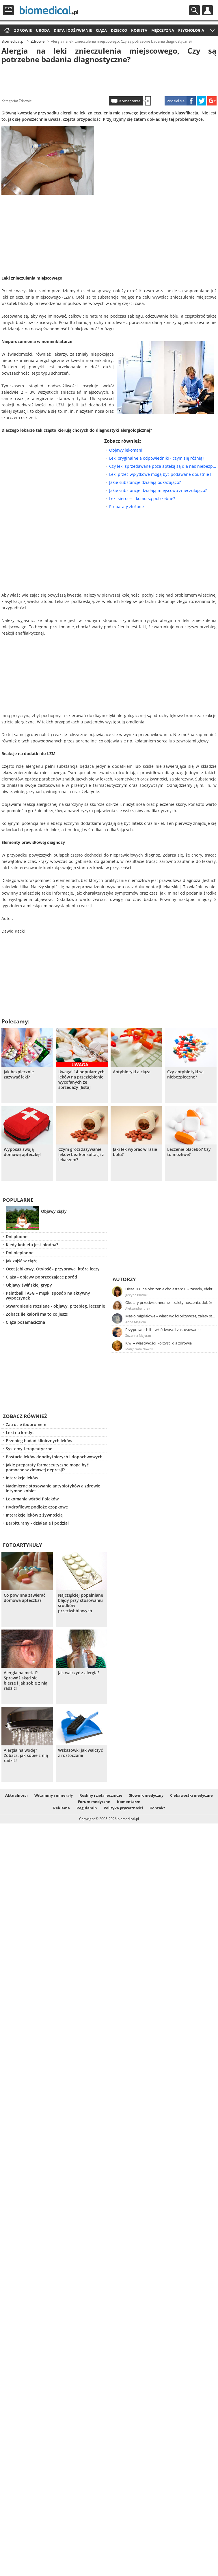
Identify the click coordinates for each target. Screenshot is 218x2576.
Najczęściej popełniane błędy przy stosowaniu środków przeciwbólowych (80, 1603)
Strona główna (6, 30)
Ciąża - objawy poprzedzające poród (41, 1277)
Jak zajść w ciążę (22, 1261)
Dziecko (119, 30)
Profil (207, 10)
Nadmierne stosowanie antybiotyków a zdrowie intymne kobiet (53, 1488)
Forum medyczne (94, 1801)
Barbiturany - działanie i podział (37, 1523)
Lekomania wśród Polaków (32, 1499)
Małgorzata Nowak (139, 1349)
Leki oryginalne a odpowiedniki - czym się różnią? (156, 458)
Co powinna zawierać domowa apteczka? (24, 1598)
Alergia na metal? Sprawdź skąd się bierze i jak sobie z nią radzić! (25, 1680)
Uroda (43, 30)
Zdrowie (23, 30)
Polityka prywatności (123, 1808)
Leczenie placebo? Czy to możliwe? (189, 1152)
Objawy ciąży (54, 1211)
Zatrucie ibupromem (26, 1424)
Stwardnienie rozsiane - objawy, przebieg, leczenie (55, 1306)
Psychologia (191, 30)
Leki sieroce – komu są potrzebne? (142, 498)
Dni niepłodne (19, 1252)
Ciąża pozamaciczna (25, 1322)
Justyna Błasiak (136, 1295)
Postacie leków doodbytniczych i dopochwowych (54, 1456)
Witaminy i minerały (53, 1795)
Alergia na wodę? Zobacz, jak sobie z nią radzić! (26, 1755)
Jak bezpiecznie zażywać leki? (19, 1074)
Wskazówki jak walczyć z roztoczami (80, 1753)
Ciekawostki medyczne (191, 1795)
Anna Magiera (135, 1322)
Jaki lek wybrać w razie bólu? (135, 1152)
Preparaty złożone (126, 506)
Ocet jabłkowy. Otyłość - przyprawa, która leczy (53, 1269)
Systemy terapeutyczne (29, 1448)
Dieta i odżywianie (73, 30)
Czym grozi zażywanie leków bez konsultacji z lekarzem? (81, 1154)
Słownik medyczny (146, 1795)
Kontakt (157, 1808)
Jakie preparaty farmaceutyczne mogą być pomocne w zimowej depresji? (47, 1467)
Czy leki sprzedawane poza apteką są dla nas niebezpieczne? (163, 466)
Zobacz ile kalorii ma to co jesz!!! (38, 1314)
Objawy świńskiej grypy (29, 1285)
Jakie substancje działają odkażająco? (145, 482)
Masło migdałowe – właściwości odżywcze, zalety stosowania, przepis (170, 1316)
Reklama (61, 1808)
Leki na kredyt (20, 1432)
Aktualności (16, 1795)
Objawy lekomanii (126, 450)
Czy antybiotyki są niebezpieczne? (185, 1074)
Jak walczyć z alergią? (78, 1672)
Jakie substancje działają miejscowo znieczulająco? (158, 490)
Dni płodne (16, 1236)
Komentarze (129, 100)
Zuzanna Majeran (138, 1335)
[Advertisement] (109, 79)
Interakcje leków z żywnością (34, 1515)
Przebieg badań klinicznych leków (39, 1440)
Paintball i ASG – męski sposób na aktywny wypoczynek (48, 1295)
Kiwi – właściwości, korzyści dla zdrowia (158, 1343)
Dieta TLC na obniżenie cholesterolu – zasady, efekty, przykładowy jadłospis (170, 1288)
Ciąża (101, 30)
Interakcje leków (22, 1478)
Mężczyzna (162, 30)
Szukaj (194, 10)
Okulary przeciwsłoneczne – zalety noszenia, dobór (168, 1302)
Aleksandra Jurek (137, 1308)
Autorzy (124, 1279)
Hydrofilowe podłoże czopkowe (37, 1507)
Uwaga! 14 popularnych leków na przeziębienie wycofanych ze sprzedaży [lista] (81, 1079)
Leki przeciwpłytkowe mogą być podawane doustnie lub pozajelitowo (163, 474)
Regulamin (87, 1808)
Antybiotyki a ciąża (131, 1071)
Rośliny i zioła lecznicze (100, 1795)
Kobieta (139, 30)
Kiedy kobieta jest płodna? (32, 1244)
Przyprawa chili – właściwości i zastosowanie (162, 1329)
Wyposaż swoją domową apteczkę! (22, 1152)
